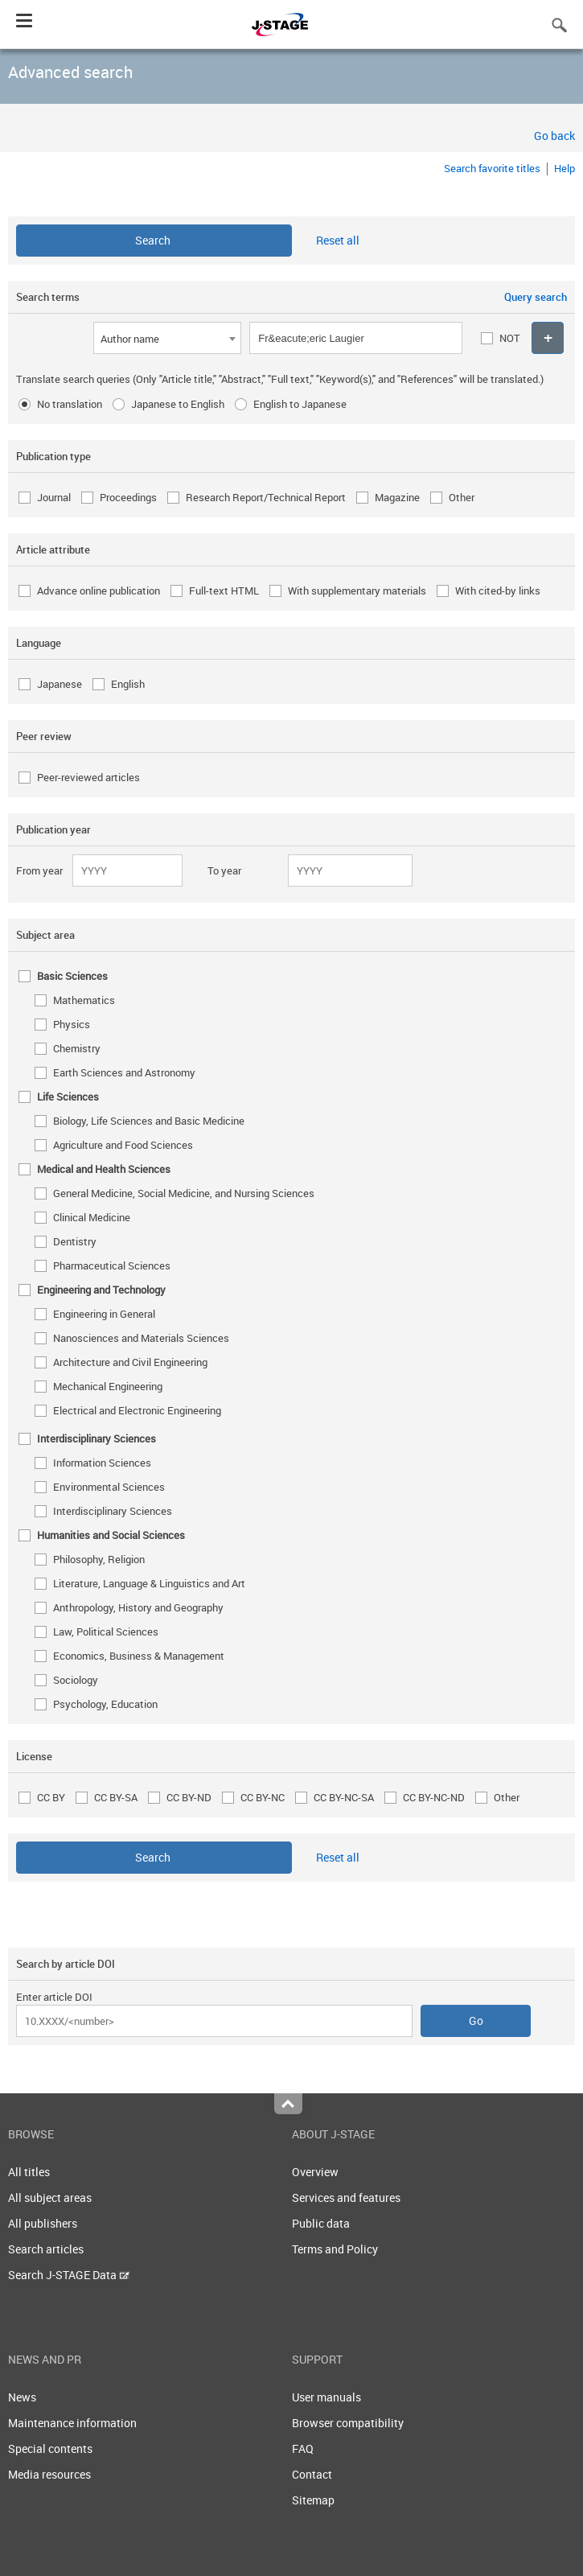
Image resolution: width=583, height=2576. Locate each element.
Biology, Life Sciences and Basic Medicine (148, 1120)
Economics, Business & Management (138, 1655)
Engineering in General (104, 1314)
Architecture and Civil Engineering (130, 1362)
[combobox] (167, 338)
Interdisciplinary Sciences (112, 1511)
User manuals (326, 2397)
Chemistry (77, 1048)
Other (461, 497)
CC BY (51, 1797)
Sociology (75, 1680)
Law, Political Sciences (105, 1631)
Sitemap (313, 2500)
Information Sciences (102, 1462)
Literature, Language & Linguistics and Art (149, 1583)
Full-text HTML (224, 590)
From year (39, 870)
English (128, 684)
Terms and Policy (335, 2249)
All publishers (42, 2223)
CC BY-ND (188, 1797)
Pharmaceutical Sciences (111, 1265)
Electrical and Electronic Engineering (137, 1410)
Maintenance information (72, 2422)
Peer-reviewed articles (88, 777)
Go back (554, 135)
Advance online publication (98, 590)
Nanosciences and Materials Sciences (141, 1338)
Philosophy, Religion (99, 1559)
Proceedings (128, 497)
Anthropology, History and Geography (138, 1607)
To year (224, 870)
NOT (509, 338)
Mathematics (84, 1000)
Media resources (49, 2474)
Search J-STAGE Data (68, 2274)
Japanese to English (177, 404)
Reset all (337, 240)
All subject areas (50, 2197)
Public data (321, 2223)
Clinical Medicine (91, 1217)
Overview (315, 2171)
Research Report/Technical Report (266, 497)
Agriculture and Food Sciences (123, 1145)
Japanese (59, 684)
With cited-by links (497, 590)
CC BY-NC (262, 1797)
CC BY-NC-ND (434, 1797)
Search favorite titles (492, 168)
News (22, 2397)
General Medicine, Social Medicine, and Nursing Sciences (183, 1193)
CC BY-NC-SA (344, 1797)
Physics (71, 1024)
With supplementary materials (357, 590)
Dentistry (74, 1241)
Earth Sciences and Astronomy (124, 1072)
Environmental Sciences (109, 1486)
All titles (29, 2171)
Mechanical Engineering (107, 1386)
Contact (312, 2474)
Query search (535, 297)
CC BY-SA (116, 1797)
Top (288, 2103)
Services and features (346, 2197)
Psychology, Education (105, 1704)
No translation (69, 404)
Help (564, 168)
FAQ (303, 2448)
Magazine (397, 497)
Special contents (50, 2448)
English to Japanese (300, 404)
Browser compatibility (348, 2422)
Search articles (46, 2249)
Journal (54, 497)
